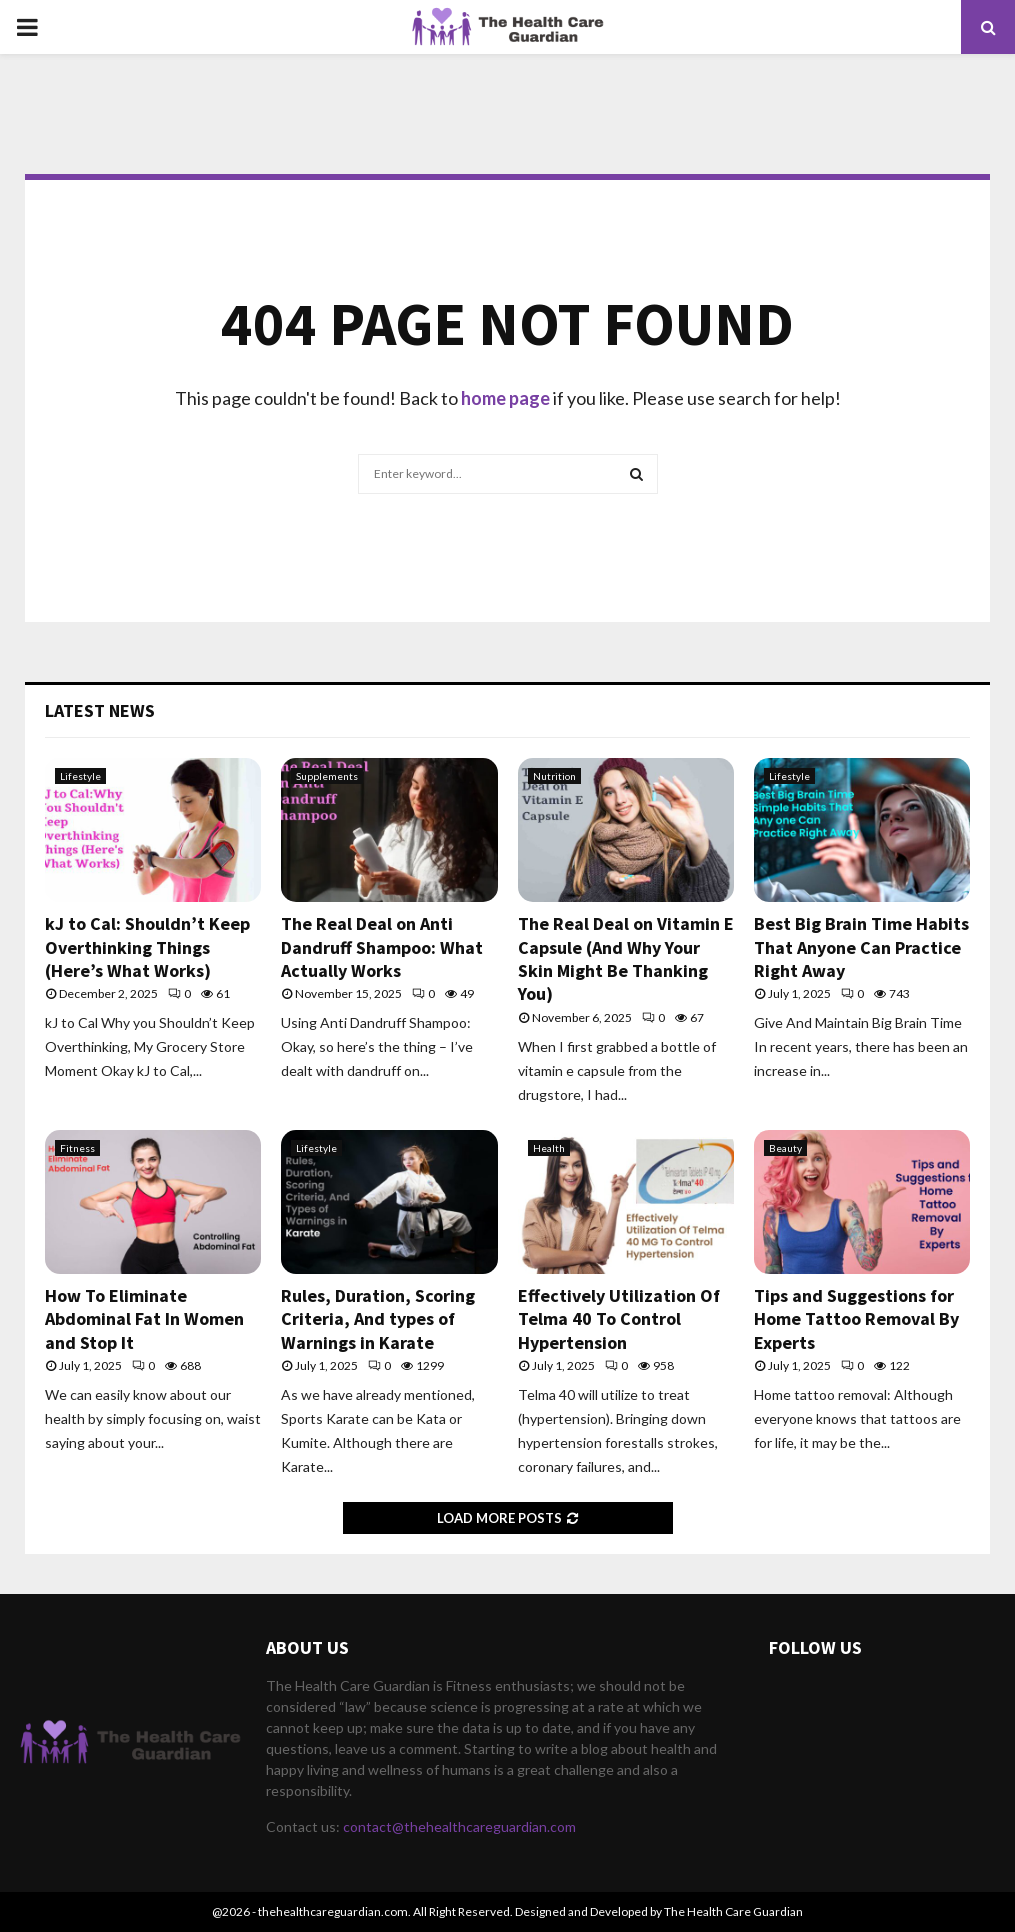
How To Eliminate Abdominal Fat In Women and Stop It (144, 1319)
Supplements (327, 776)
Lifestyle (80, 776)
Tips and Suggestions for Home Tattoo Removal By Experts (856, 1319)
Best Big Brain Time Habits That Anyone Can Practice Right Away (861, 947)
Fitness (77, 1148)
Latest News (100, 710)
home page (505, 398)
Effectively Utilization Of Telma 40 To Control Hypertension (619, 1319)
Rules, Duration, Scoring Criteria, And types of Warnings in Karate (378, 1319)
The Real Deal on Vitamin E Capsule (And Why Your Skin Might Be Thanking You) (626, 958)
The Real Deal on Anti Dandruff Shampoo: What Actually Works (382, 947)
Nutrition (554, 776)
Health (549, 1148)
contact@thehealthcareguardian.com (459, 1826)
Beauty (785, 1148)
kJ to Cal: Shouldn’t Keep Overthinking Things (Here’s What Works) (147, 947)
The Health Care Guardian (733, 1911)
